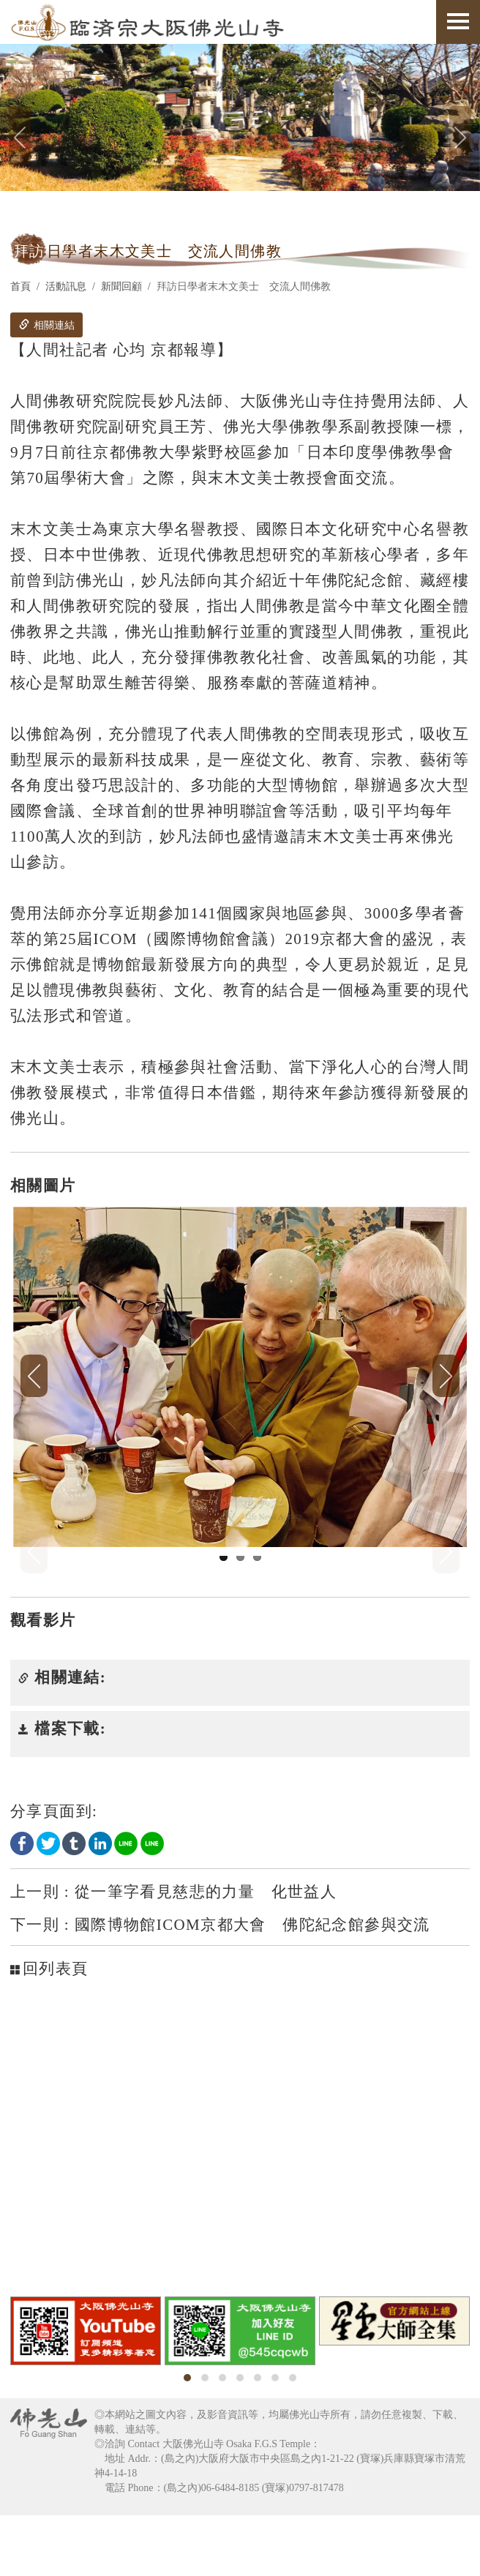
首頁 (20, 286)
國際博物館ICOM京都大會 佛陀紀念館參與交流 (220, 1984)
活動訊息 (65, 286)
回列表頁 (49, 2028)
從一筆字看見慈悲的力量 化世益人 (173, 1952)
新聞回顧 (121, 286)
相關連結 (47, 325)
